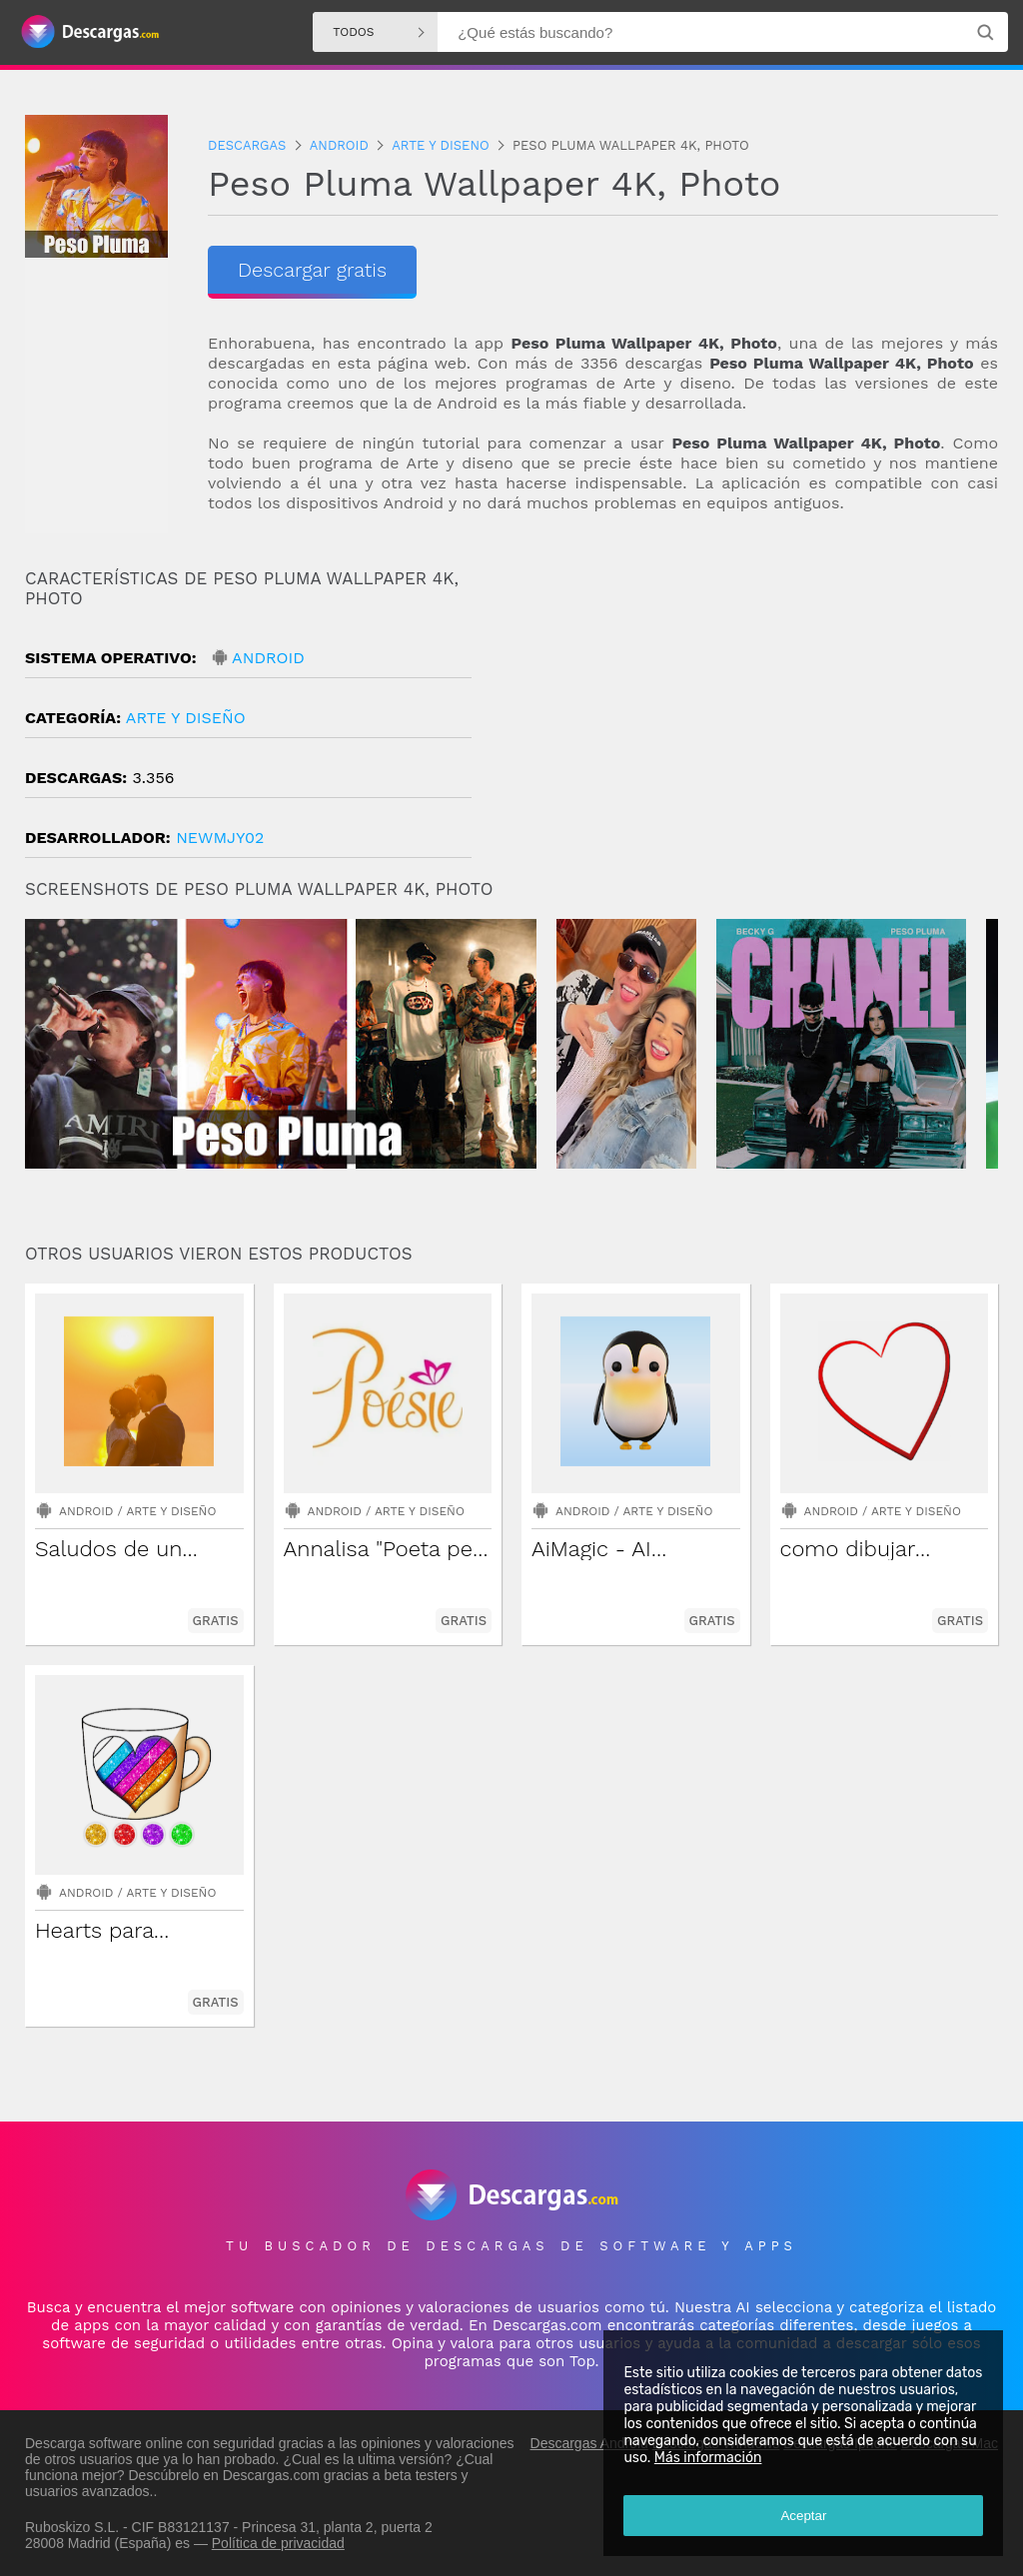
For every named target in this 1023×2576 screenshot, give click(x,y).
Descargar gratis (312, 270)
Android (268, 657)
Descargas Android (589, 2443)
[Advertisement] (755, 738)
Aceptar (803, 2515)
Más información (707, 2457)
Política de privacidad (278, 2543)
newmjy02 (220, 837)
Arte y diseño (186, 717)
